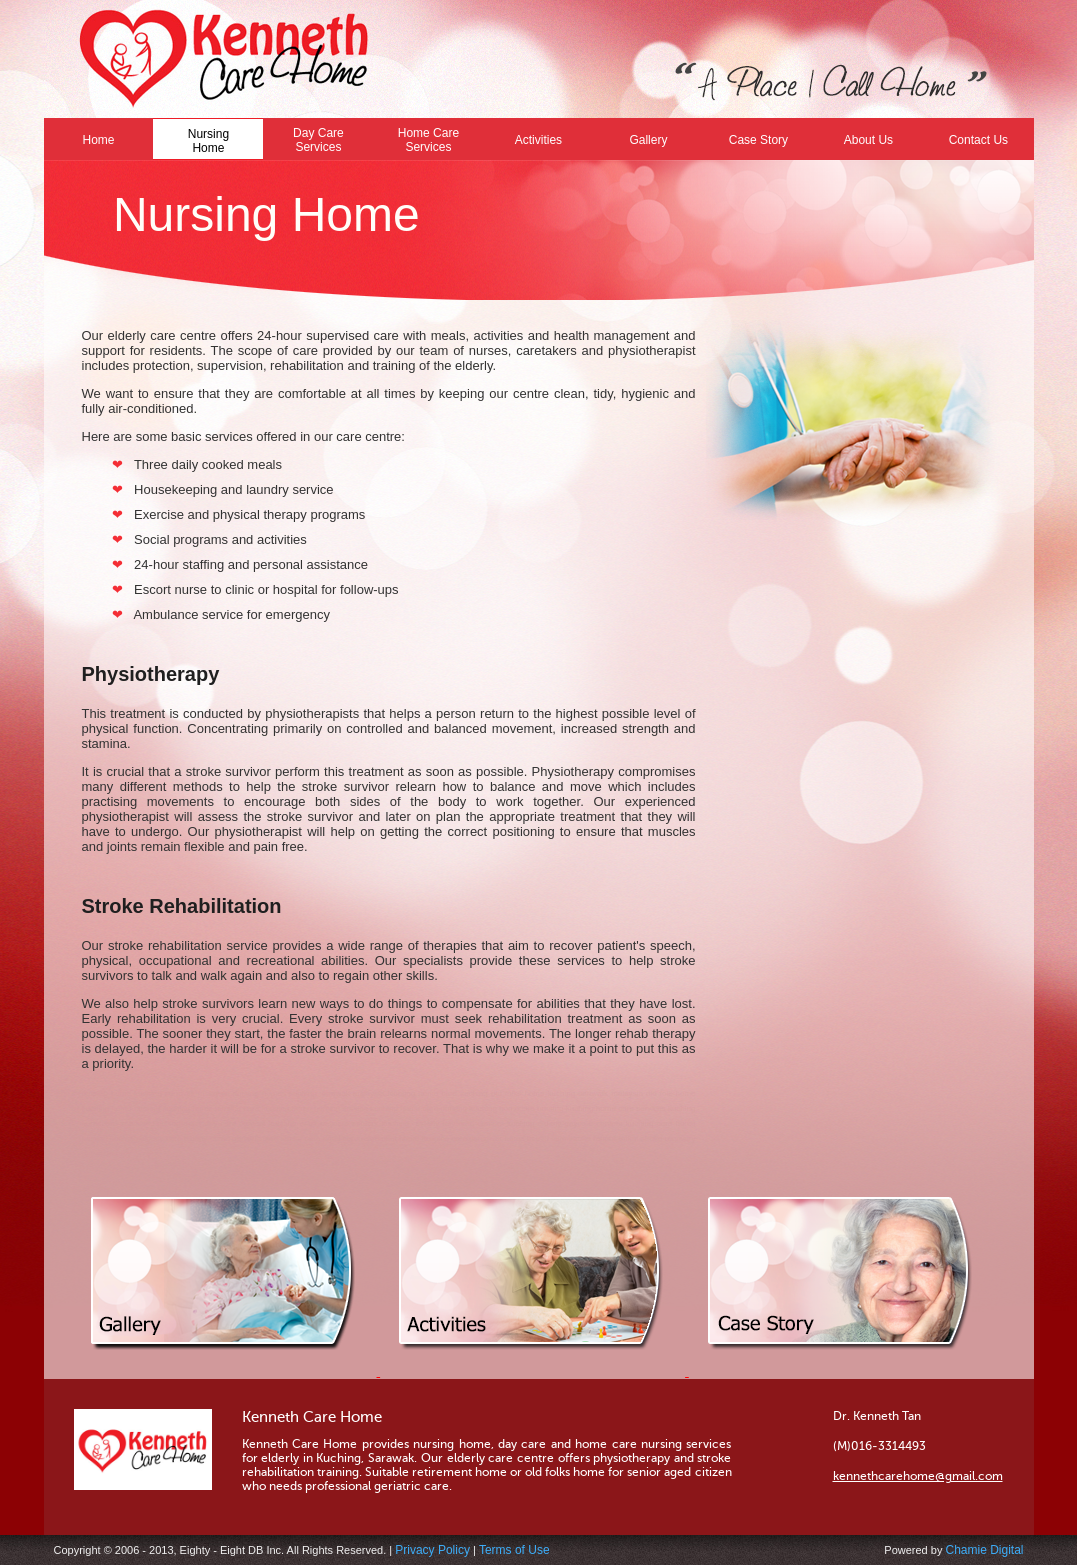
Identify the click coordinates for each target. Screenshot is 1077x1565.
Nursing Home (208, 141)
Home (98, 140)
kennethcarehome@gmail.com (918, 1476)
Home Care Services (428, 140)
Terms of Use (514, 1550)
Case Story (758, 140)
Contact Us (978, 140)
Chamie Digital (984, 1550)
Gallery (648, 140)
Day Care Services (318, 140)
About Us (868, 140)
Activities (538, 140)
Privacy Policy (432, 1550)
